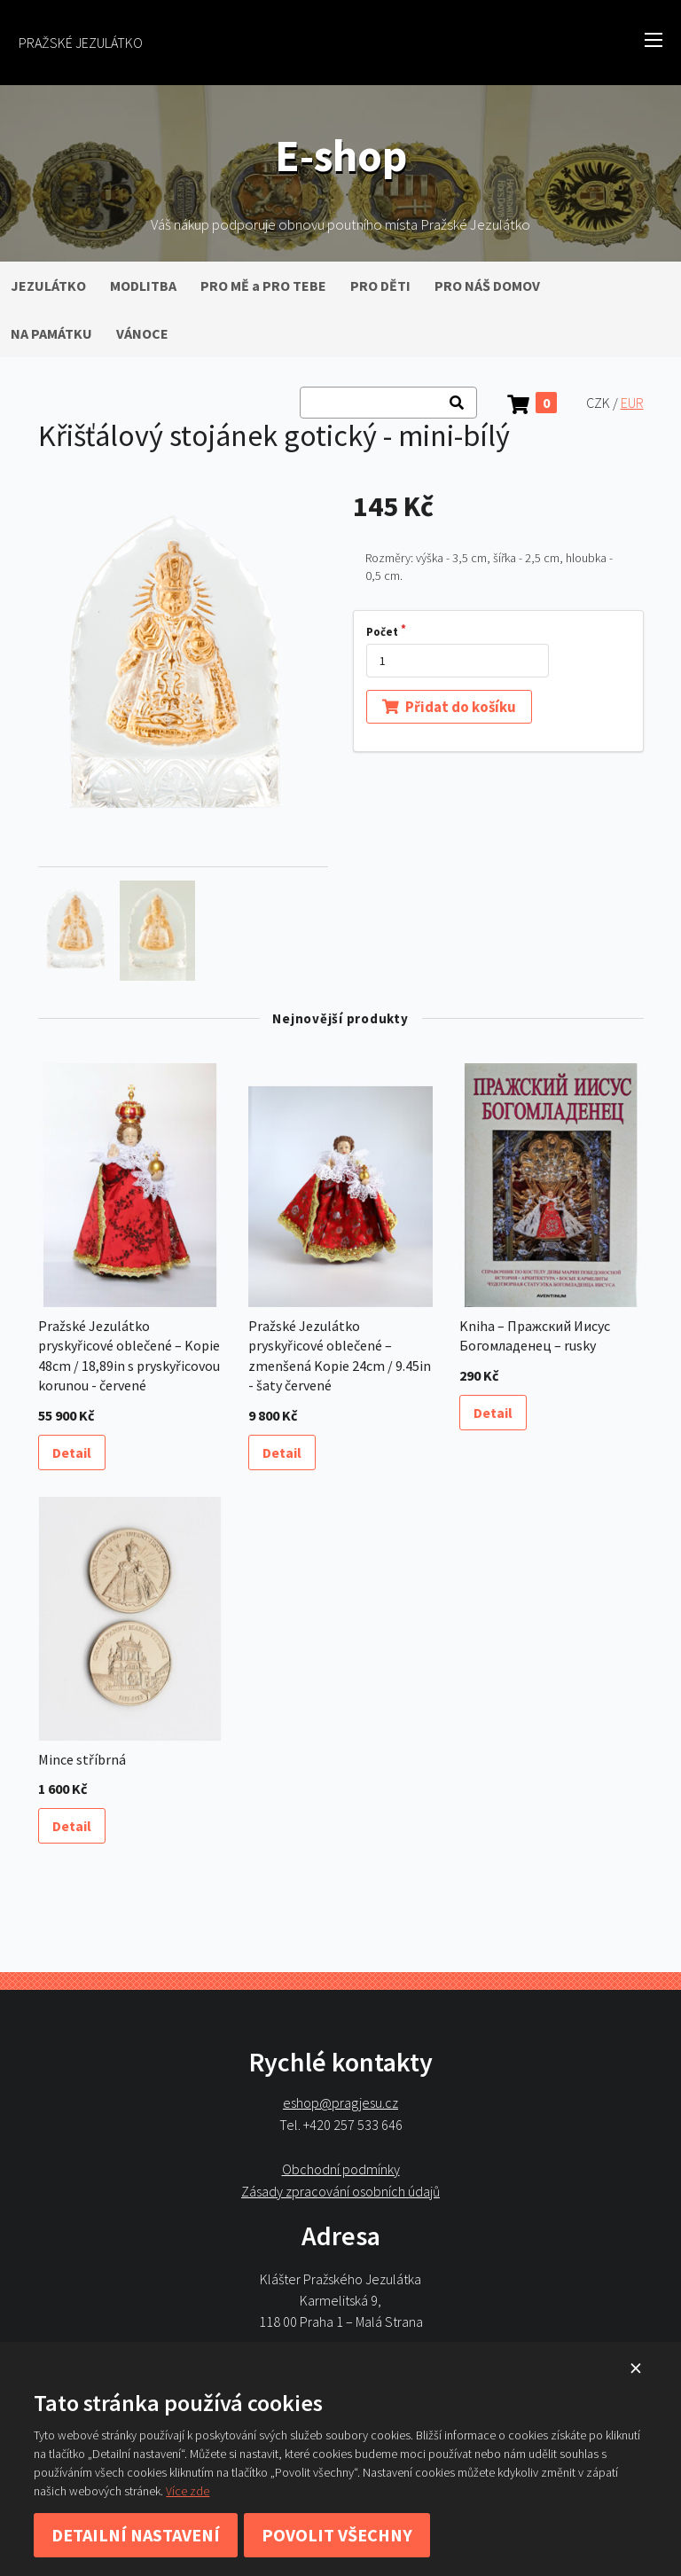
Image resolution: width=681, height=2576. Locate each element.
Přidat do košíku (449, 705)
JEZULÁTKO (48, 285)
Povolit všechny (337, 2535)
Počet (382, 631)
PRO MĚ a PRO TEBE (263, 285)
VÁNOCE (142, 333)
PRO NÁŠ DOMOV (487, 285)
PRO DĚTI (380, 285)
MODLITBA (143, 285)
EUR (632, 402)
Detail (71, 1452)
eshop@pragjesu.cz (340, 2102)
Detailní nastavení (135, 2535)
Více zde (187, 2491)
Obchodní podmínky (341, 2169)
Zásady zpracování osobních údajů (340, 2190)
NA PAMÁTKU (51, 333)
